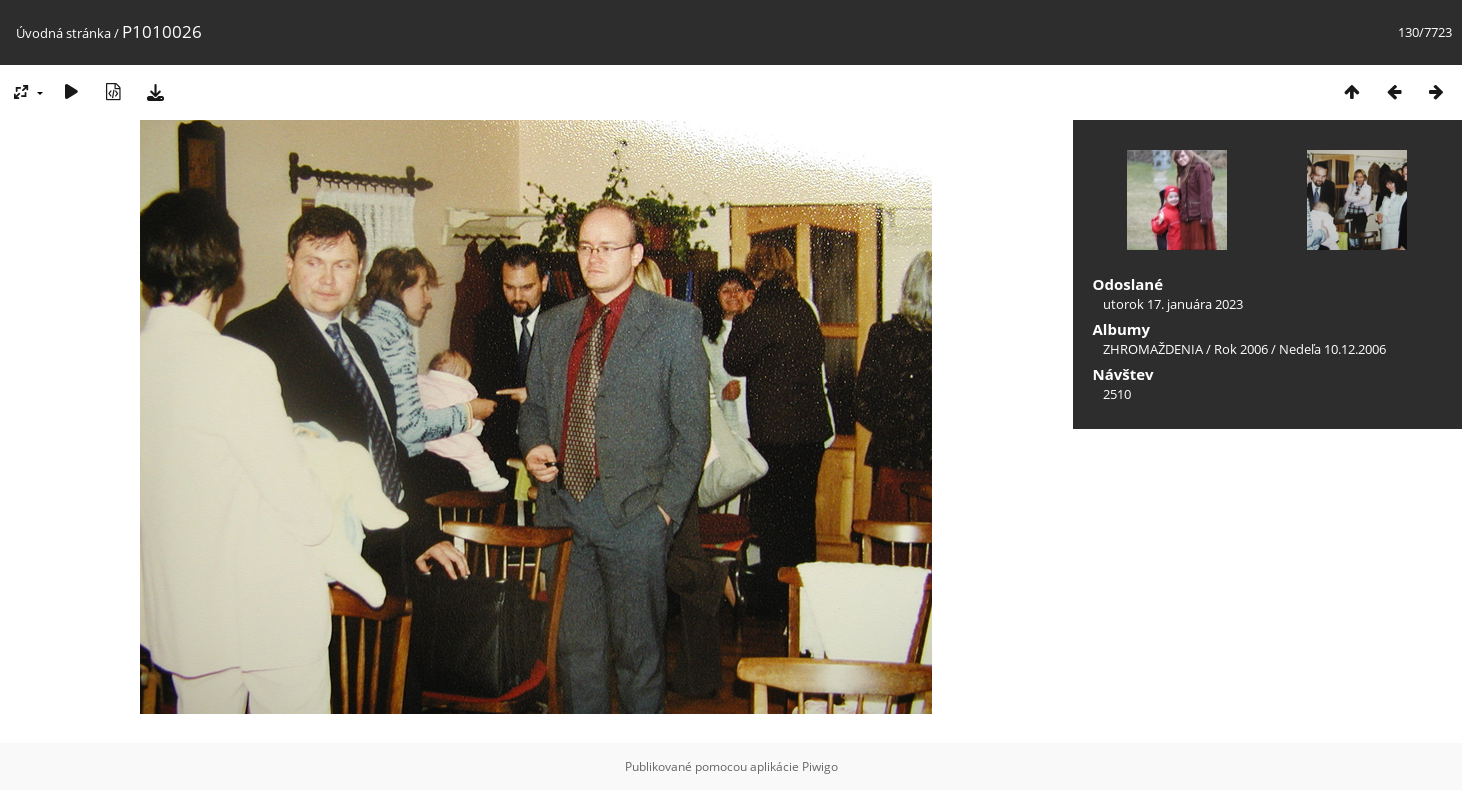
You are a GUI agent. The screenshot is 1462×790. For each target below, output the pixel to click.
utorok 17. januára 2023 (1173, 304)
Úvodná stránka (63, 33)
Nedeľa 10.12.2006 (1332, 349)
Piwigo (820, 766)
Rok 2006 (1241, 349)
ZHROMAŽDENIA (1153, 349)
